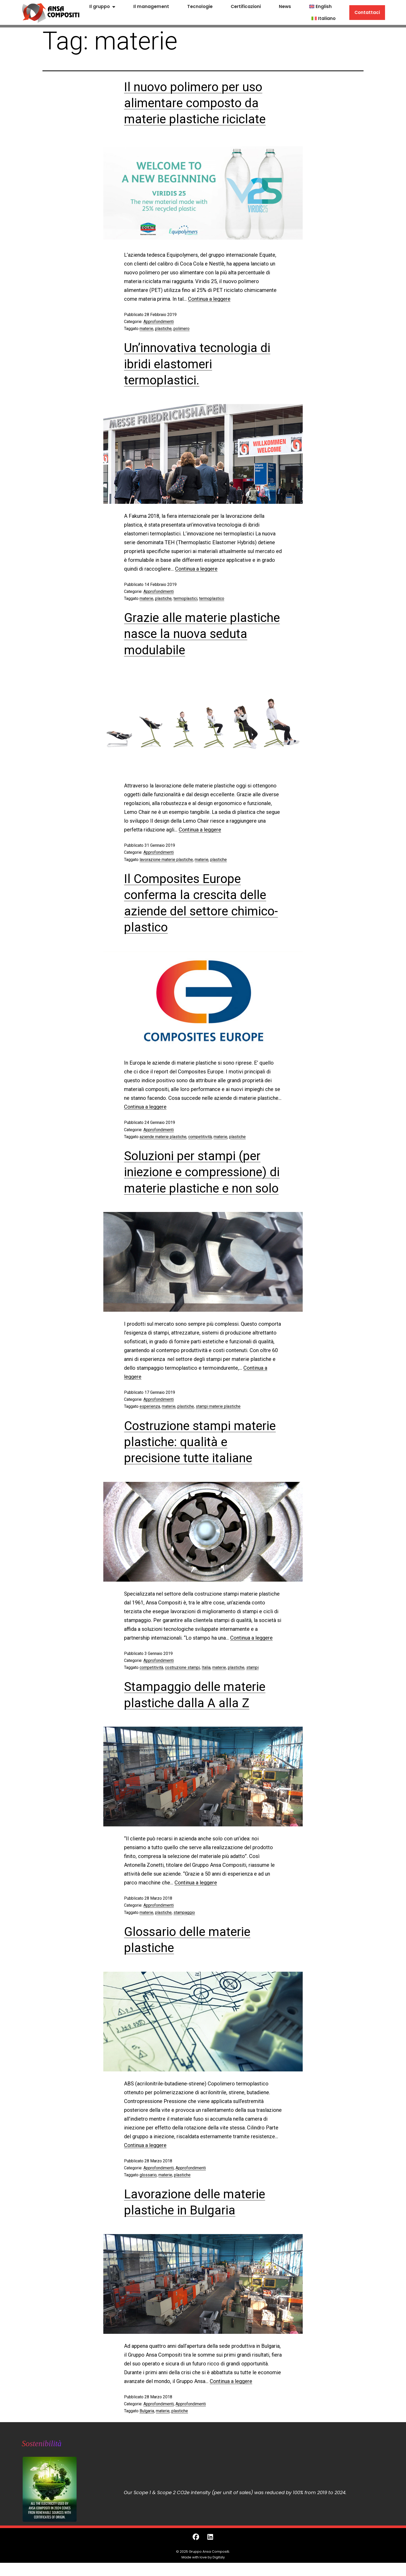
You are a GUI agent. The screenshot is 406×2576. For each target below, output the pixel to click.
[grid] (253, 2489)
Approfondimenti (158, 321)
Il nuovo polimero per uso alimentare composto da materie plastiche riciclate (195, 103)
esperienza (150, 1406)
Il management (151, 6)
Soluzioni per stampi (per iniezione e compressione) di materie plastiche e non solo (202, 1172)
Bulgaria (147, 2410)
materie (146, 328)
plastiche (163, 328)
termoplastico (211, 598)
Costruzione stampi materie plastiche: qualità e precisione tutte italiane (200, 1442)
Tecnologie (200, 6)
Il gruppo (102, 6)
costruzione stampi (182, 1667)
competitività (200, 1136)
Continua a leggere (209, 299)
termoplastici (185, 598)
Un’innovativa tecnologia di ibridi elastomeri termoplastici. (197, 364)
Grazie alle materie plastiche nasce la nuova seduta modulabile (202, 633)
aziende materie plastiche (163, 1136)
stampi (252, 1667)
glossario (148, 2174)
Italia (206, 1667)
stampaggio (184, 1912)
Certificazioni (246, 6)
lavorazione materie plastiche (166, 859)
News (285, 6)
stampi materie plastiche (218, 1406)
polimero (181, 328)
